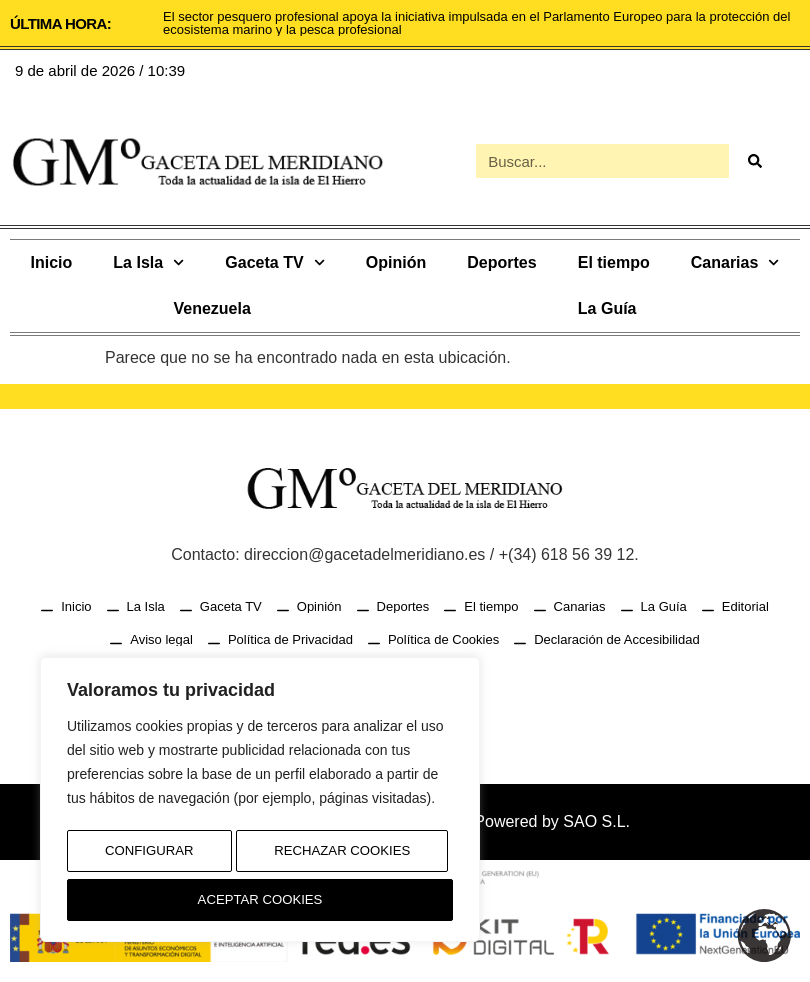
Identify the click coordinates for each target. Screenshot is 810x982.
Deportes (501, 262)
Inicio (52, 262)
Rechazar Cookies (340, 858)
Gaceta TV (274, 262)
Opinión (396, 262)
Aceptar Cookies (260, 900)
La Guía (607, 308)
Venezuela (211, 308)
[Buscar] (754, 161)
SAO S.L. (596, 821)
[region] (260, 805)
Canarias (735, 262)
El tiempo (614, 262)
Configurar (147, 858)
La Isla (148, 262)
